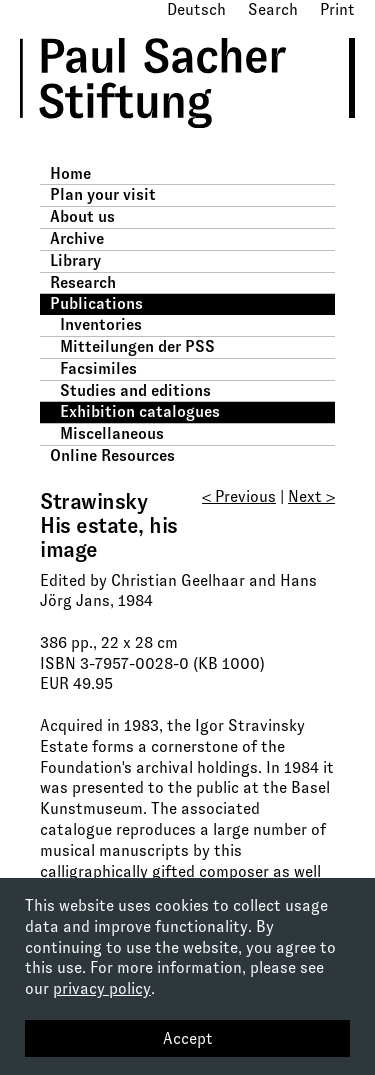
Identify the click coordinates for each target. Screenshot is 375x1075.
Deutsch (196, 9)
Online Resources (112, 455)
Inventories (101, 324)
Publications (96, 303)
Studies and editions (135, 390)
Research (83, 282)
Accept (188, 1038)
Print (337, 9)
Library (75, 260)
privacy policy (102, 988)
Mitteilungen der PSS (137, 346)
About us (82, 216)
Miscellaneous (112, 433)
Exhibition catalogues (140, 411)
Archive (77, 238)
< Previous (239, 496)
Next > (311, 496)
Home (70, 173)
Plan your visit (103, 194)
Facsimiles (98, 368)
